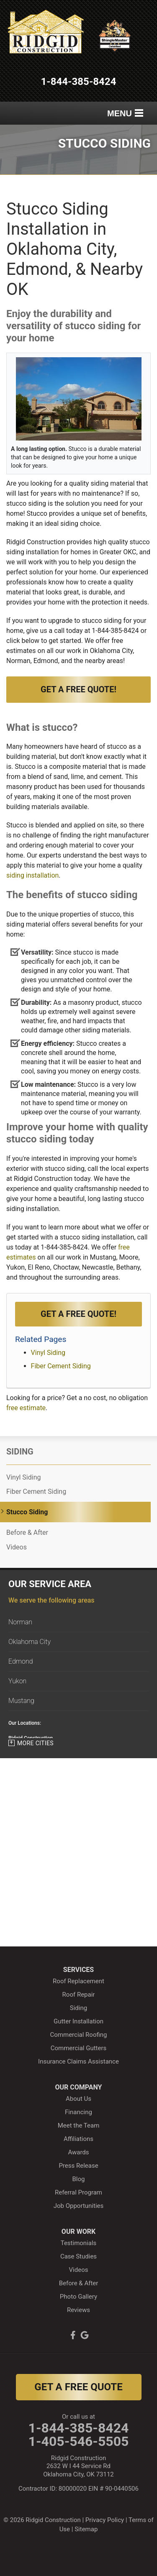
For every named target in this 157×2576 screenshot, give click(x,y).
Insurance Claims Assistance (78, 2061)
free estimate (26, 1408)
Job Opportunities (79, 2206)
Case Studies (78, 2256)
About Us (78, 2098)
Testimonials (79, 2243)
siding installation (32, 875)
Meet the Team (79, 2125)
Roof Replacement (78, 1981)
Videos (16, 1547)
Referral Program (78, 2192)
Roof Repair (78, 1994)
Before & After (27, 1532)
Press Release (78, 2165)
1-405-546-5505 (78, 2441)
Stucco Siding (27, 1512)
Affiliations (78, 2139)
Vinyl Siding (48, 1353)
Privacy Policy (104, 2520)
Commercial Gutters (79, 2048)
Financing (78, 2112)
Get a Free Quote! (78, 689)
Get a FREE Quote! (78, 1314)
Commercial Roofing (78, 2034)
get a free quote (78, 2387)
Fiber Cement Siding (61, 1366)
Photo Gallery (78, 2296)
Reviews (78, 2310)
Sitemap (86, 2529)
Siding (19, 1451)
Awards (78, 2152)
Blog (78, 2179)
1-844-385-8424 (78, 81)
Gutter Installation (78, 2021)
